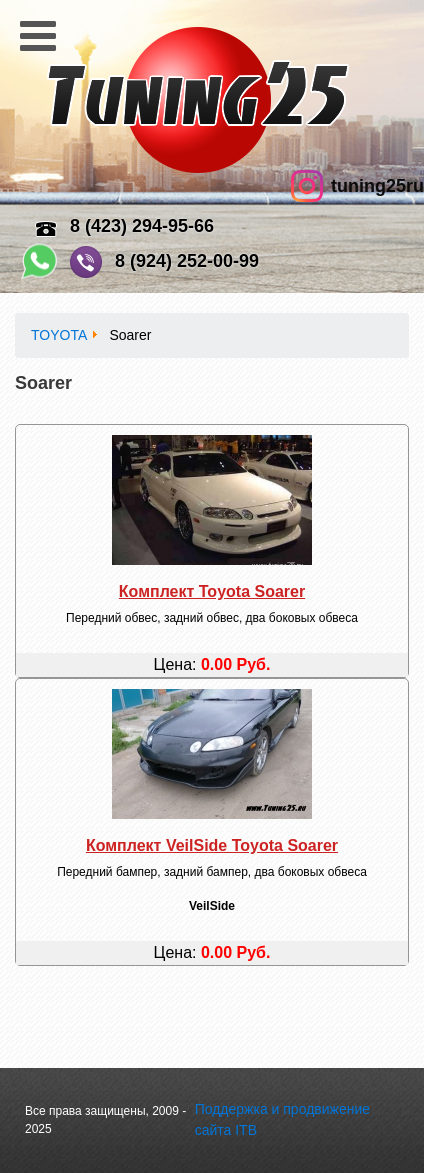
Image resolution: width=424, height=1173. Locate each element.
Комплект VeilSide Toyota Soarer (212, 845)
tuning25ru (377, 186)
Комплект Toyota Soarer (212, 591)
